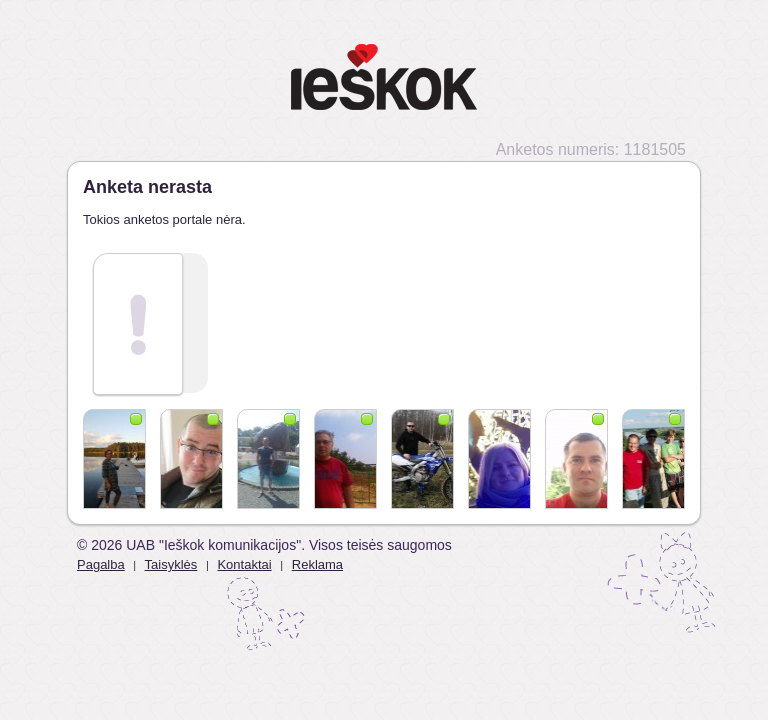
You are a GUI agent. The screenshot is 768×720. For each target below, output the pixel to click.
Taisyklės (171, 564)
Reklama (317, 564)
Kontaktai (244, 564)
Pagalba (101, 564)
